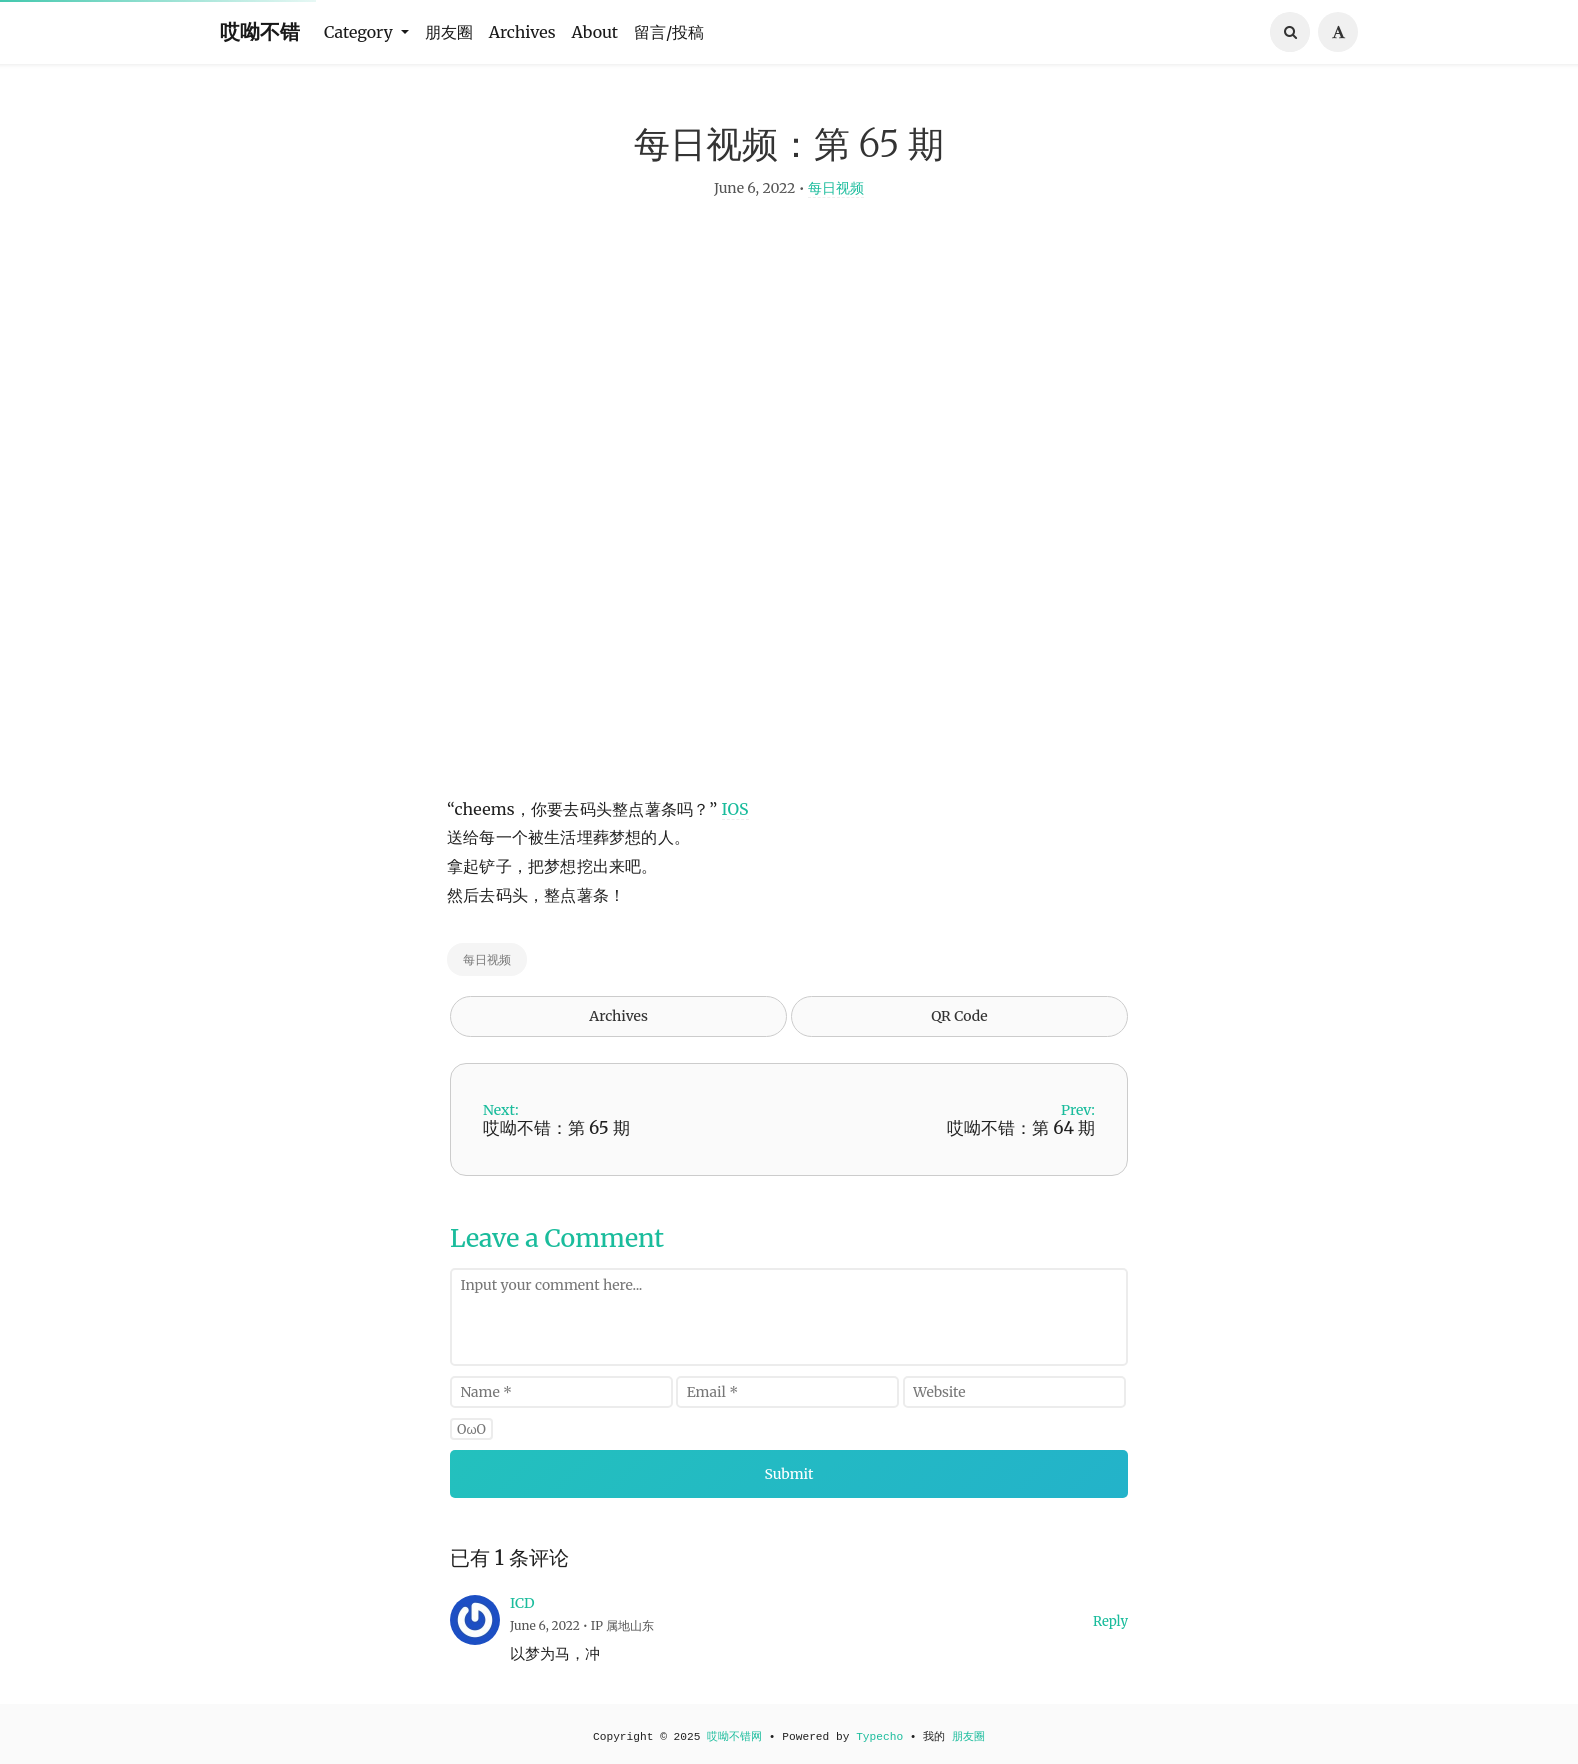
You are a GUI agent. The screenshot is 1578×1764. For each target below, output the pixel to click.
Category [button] (360, 32)
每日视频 (836, 190)
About (595, 32)
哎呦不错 (260, 31)
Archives (522, 32)
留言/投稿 (669, 32)
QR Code (959, 1018)
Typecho (879, 1737)
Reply (1110, 1623)
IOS (735, 810)
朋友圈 (449, 32)
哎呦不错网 (734, 1737)
